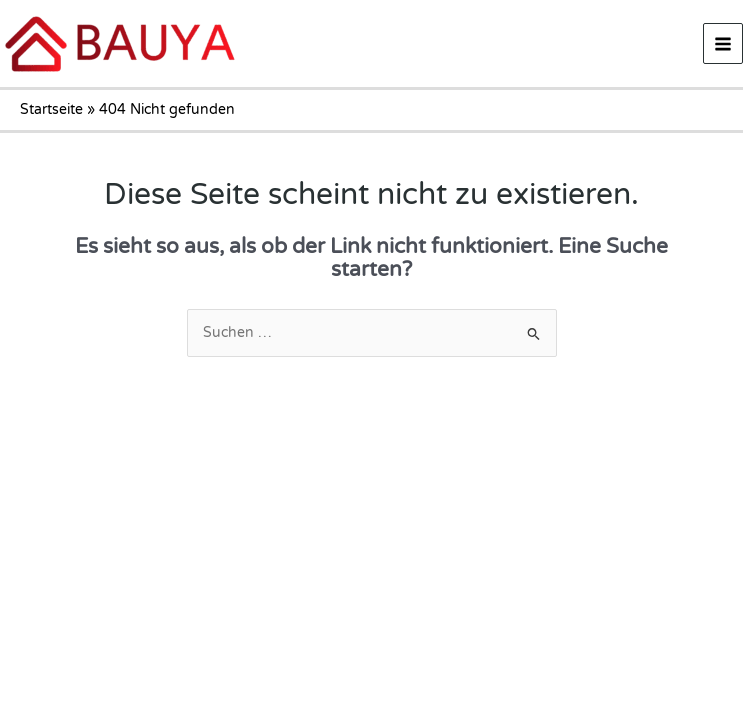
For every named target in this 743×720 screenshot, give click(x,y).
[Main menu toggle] (723, 43)
